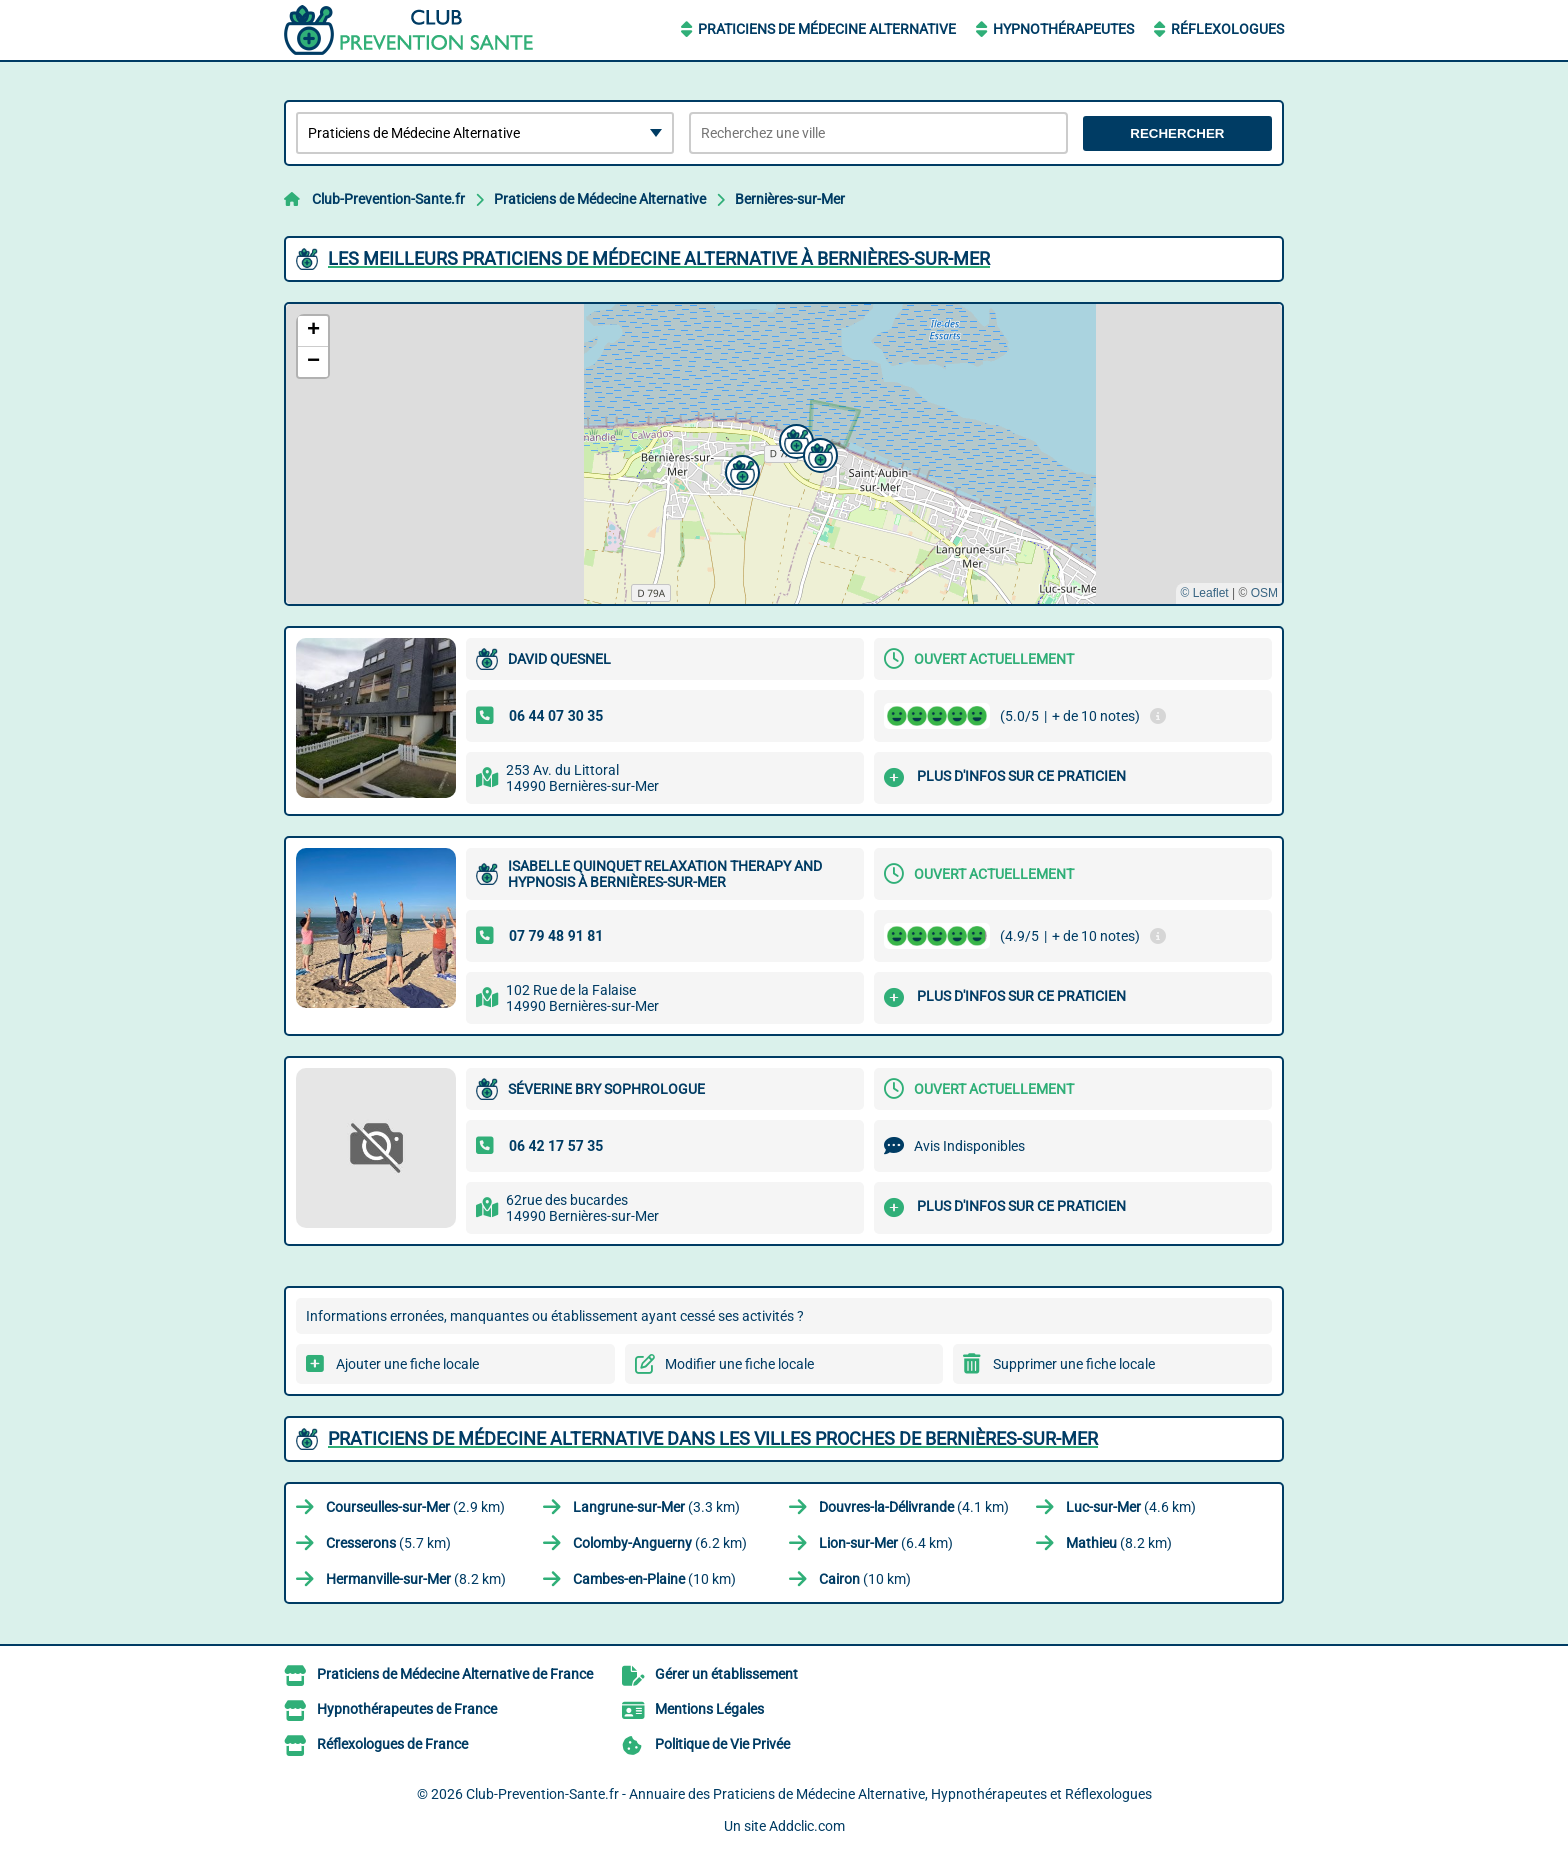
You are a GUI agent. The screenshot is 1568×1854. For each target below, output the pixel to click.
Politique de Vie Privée (722, 1744)
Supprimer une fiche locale (1074, 1364)
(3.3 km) (656, 1507)
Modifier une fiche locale (739, 1364)
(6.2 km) (660, 1543)
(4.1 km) (914, 1507)
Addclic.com (807, 1826)
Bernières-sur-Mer (790, 199)
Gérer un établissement (726, 1674)
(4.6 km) (1131, 1507)
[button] (794, 439)
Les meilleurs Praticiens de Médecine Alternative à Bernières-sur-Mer (659, 258)
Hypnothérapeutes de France (407, 1709)
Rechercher (1177, 133)
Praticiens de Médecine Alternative (827, 29)
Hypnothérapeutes (1063, 29)
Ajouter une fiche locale (407, 1364)
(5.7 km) (388, 1543)
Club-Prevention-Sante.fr (388, 199)
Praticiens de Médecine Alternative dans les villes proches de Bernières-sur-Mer (713, 1438)
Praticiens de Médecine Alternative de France (455, 1674)
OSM (1264, 593)
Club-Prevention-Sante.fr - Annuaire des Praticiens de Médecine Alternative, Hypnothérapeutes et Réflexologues (809, 1794)
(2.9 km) (415, 1507)
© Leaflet (1204, 593)
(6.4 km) (886, 1543)
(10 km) (654, 1579)
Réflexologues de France (392, 1744)
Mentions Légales (709, 1709)
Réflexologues (1227, 29)
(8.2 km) (1119, 1543)
